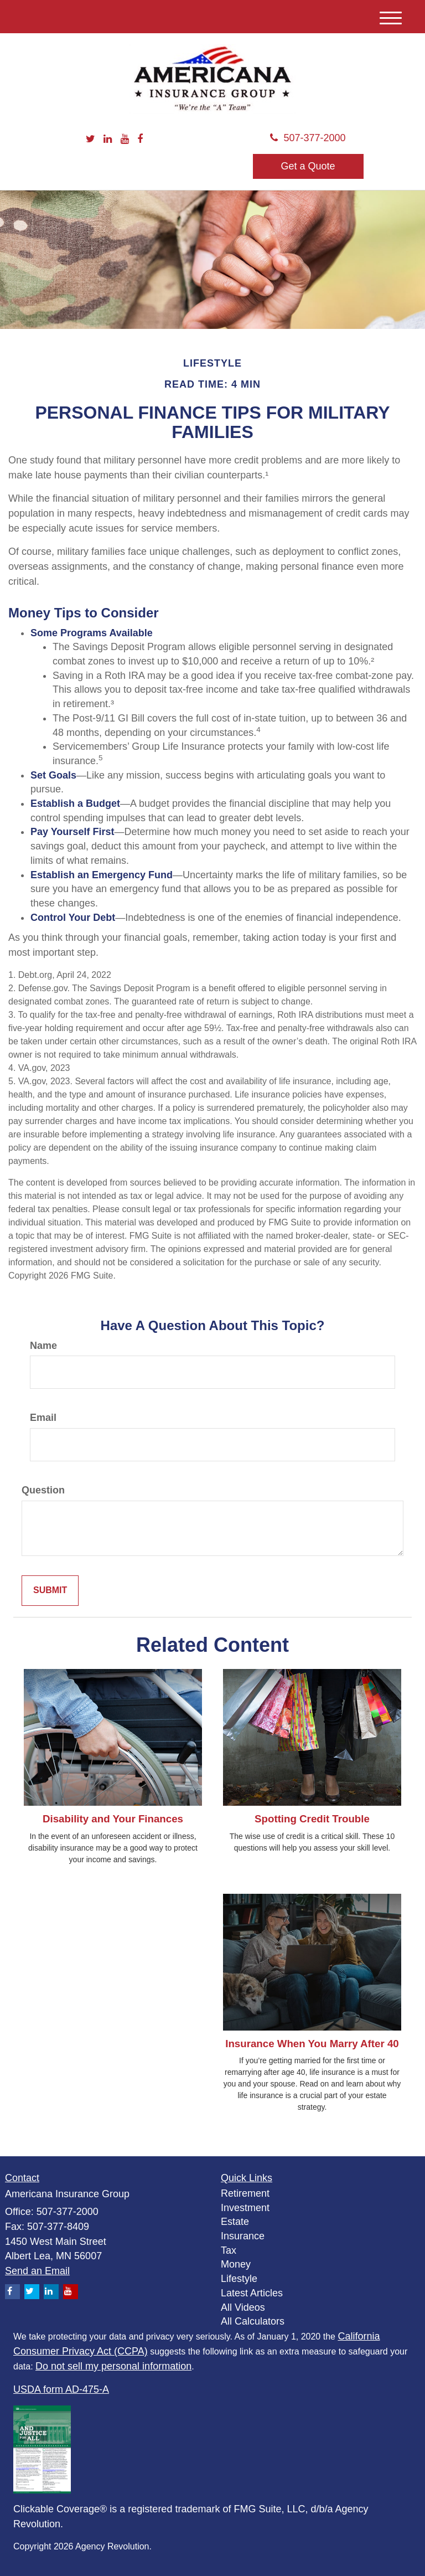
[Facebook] (140, 139)
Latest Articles (252, 2293)
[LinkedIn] (107, 139)
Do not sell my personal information (113, 2366)
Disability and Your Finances (113, 1819)
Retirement (245, 2193)
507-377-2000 (307, 137)
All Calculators (252, 2321)
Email (43, 1417)
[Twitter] (90, 139)
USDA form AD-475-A (61, 2389)
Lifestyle (239, 2278)
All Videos (243, 2307)
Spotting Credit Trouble (312, 1819)
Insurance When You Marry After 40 (312, 2043)
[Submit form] (50, 1590)
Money (236, 2264)
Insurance (243, 2236)
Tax (228, 2250)
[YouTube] (125, 139)
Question (43, 1490)
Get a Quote (308, 166)
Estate (235, 2221)
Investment (245, 2207)
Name (43, 1345)
